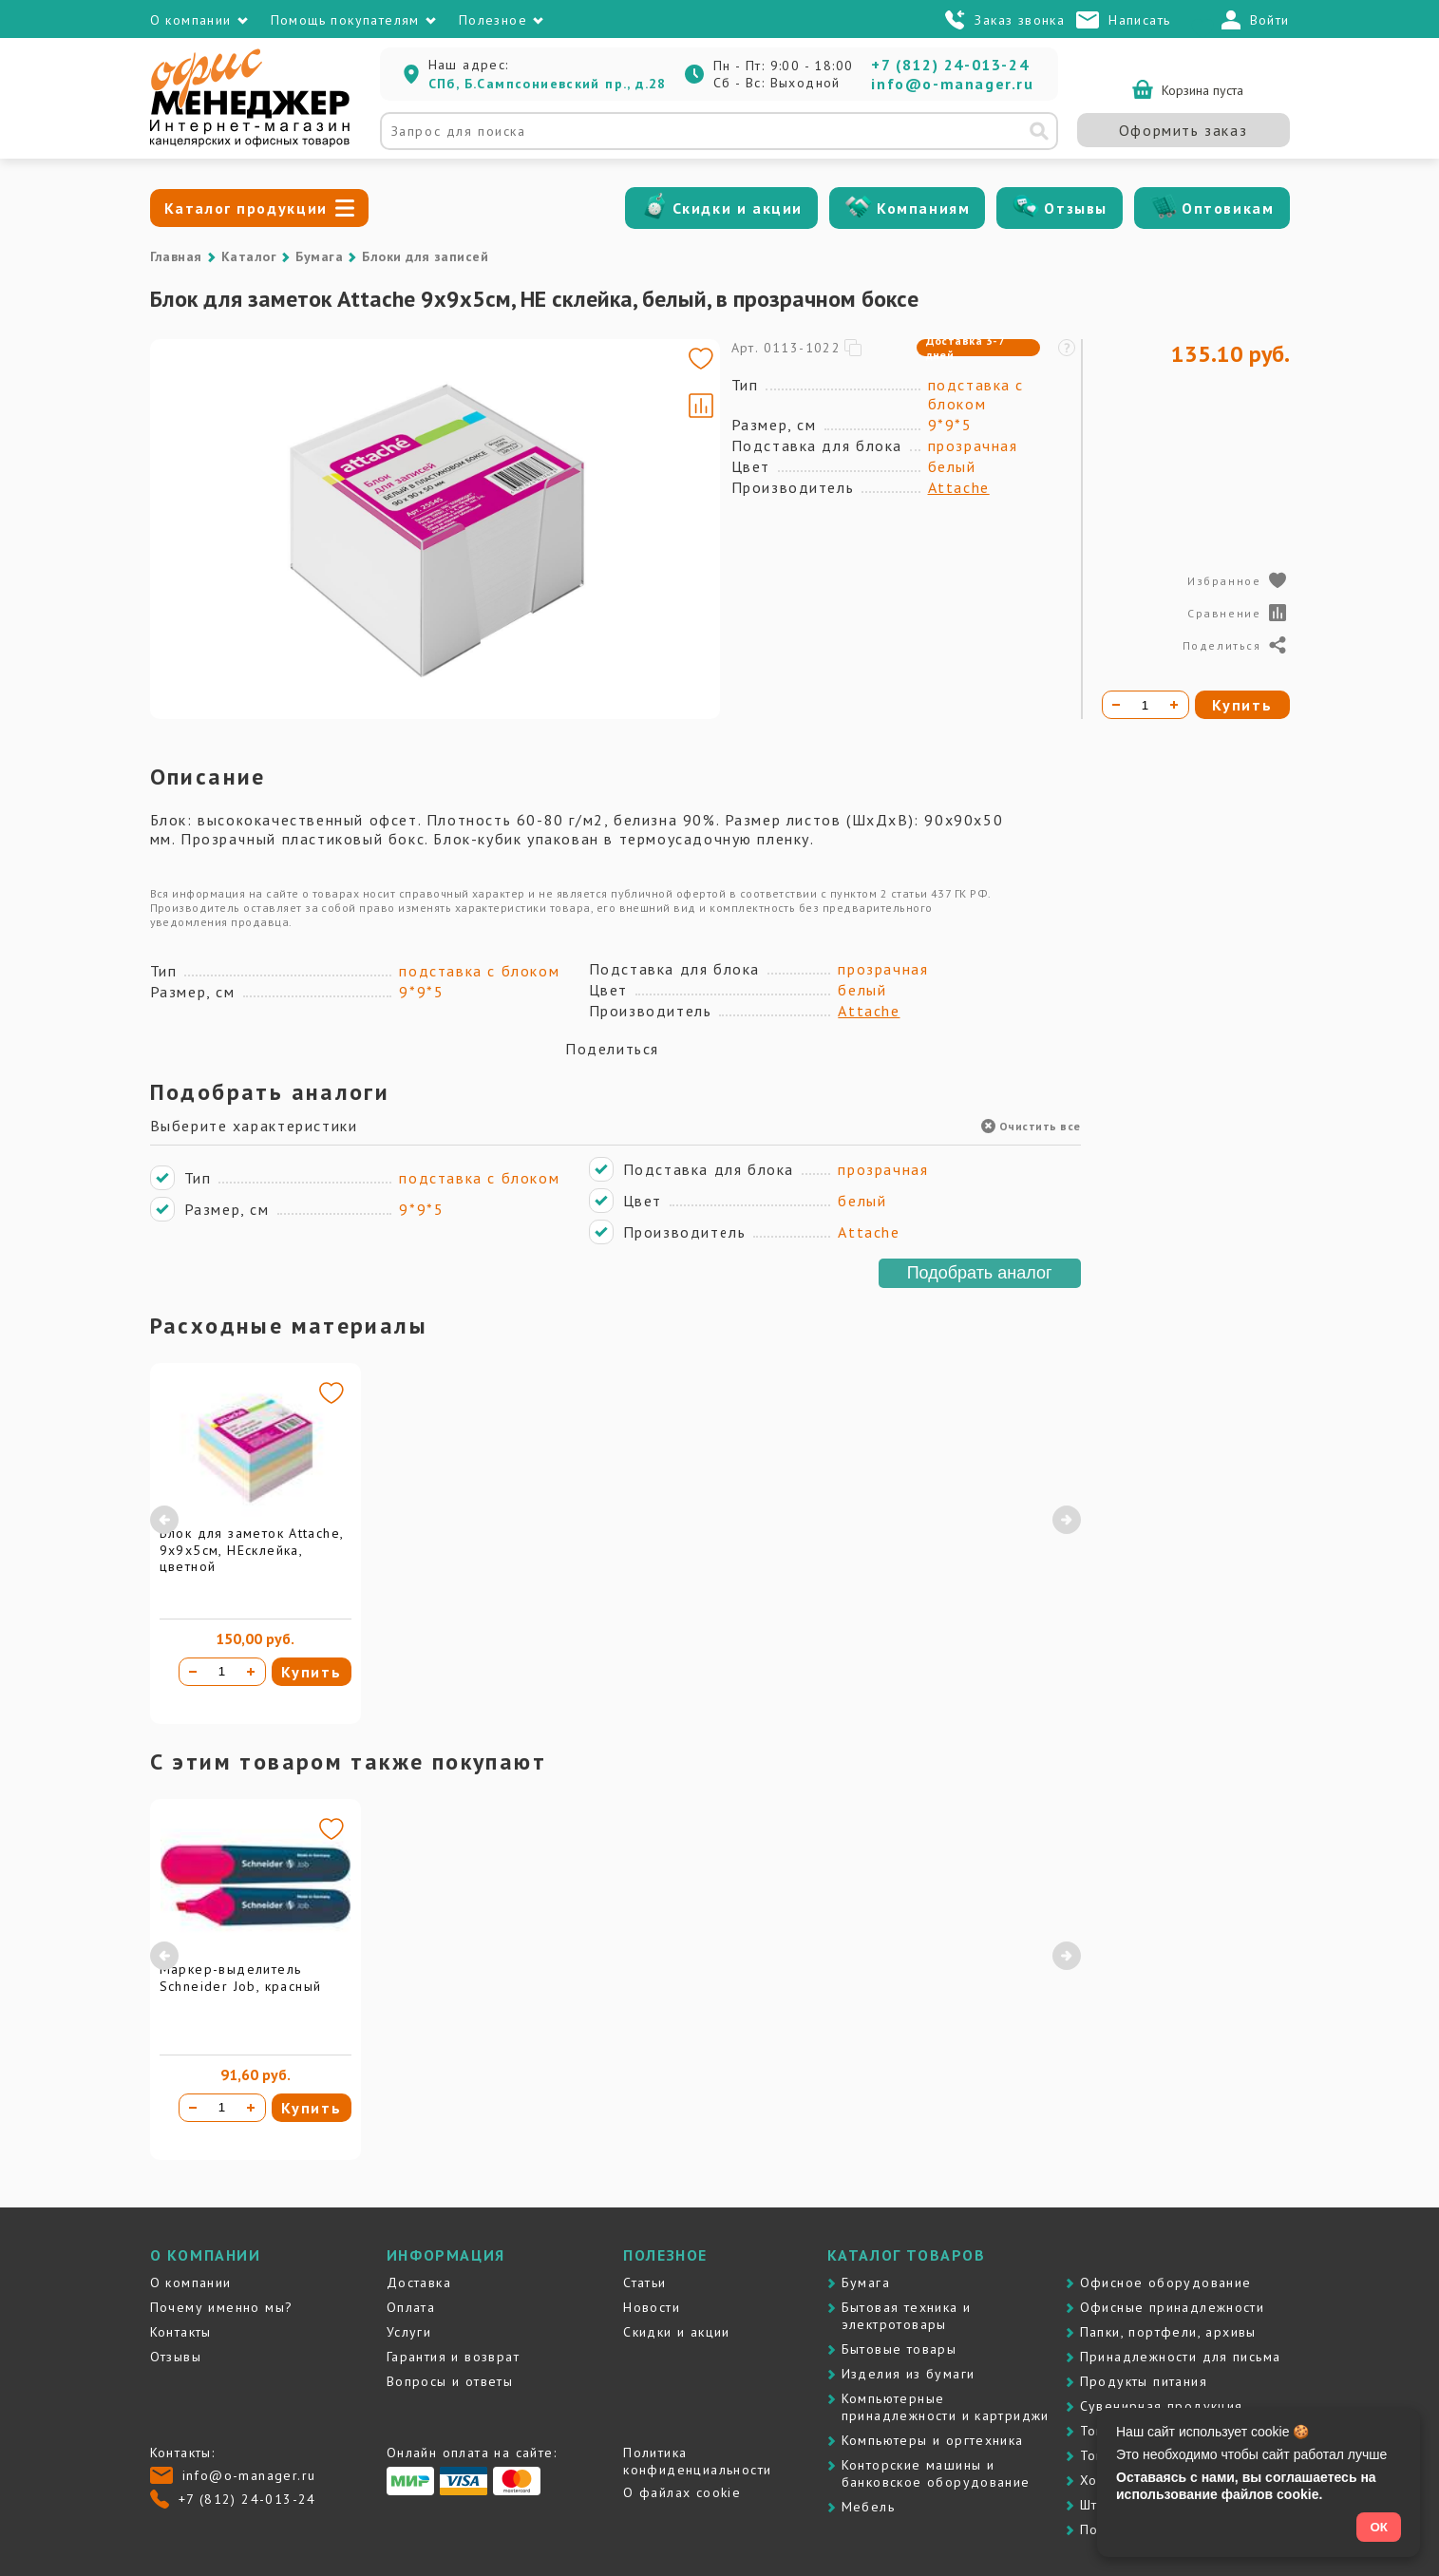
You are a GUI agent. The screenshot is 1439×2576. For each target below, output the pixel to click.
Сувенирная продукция (1161, 2406)
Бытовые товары (899, 2349)
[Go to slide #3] (205, 574)
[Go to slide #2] (205, 484)
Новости (651, 2307)
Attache (959, 487)
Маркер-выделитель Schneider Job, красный (241, 1977)
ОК (1379, 2527)
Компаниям (923, 208)
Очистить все (1031, 1126)
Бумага (319, 256)
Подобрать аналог (979, 1272)
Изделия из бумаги (908, 2373)
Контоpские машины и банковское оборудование (936, 2473)
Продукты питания (1143, 2381)
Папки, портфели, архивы (1168, 2331)
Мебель (868, 2506)
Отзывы (1076, 208)
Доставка (419, 2282)
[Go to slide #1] (205, 395)
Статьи (644, 2282)
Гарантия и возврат (453, 2356)
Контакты (181, 2331)
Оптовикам (1228, 208)
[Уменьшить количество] (192, 1671)
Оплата (411, 2307)
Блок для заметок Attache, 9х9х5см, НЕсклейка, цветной (252, 1550)
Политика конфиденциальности (697, 2461)
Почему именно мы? (221, 2307)
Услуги (409, 2331)
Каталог (248, 256)
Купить (311, 1671)
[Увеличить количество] (250, 1671)
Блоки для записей (425, 256)
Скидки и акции (737, 208)
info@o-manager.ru (952, 83)
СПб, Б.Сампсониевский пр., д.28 (547, 83)
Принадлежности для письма (1180, 2356)
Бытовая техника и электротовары (907, 2316)
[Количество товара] (221, 1671)
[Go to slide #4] (205, 663)
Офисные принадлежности (1172, 2307)
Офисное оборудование (1166, 2282)
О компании (191, 2282)
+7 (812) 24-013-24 (950, 64)
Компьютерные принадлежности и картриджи (946, 2407)
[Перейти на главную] (250, 142)
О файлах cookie (682, 2492)
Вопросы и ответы (450, 2381)
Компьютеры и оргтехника (933, 2440)
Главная (176, 256)
